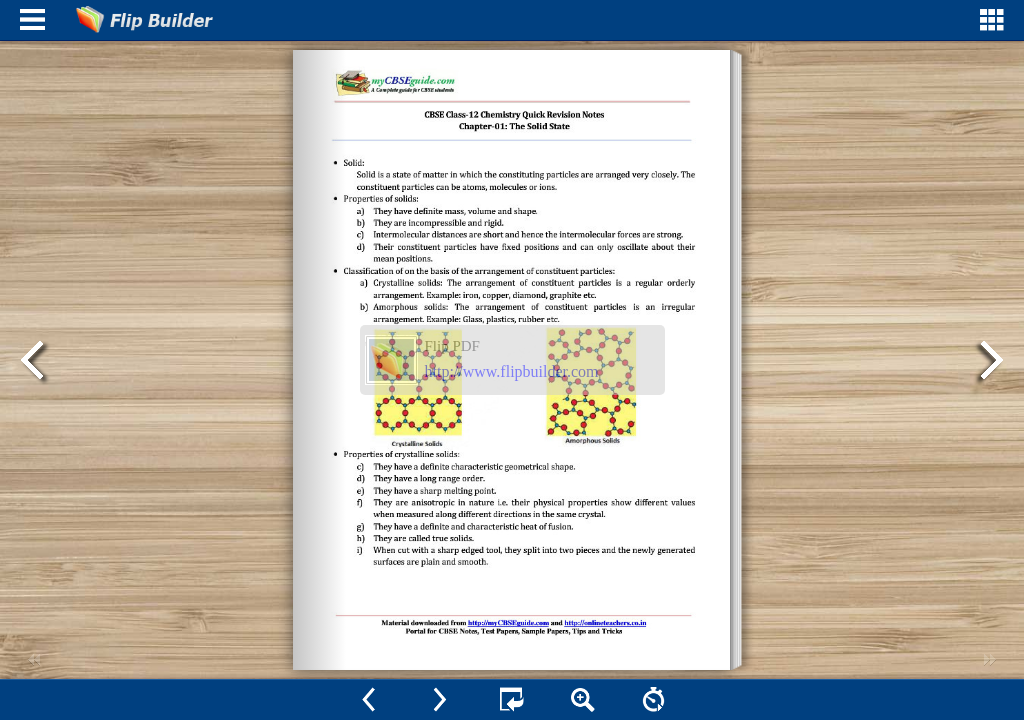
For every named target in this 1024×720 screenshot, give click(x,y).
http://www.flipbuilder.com (512, 371)
